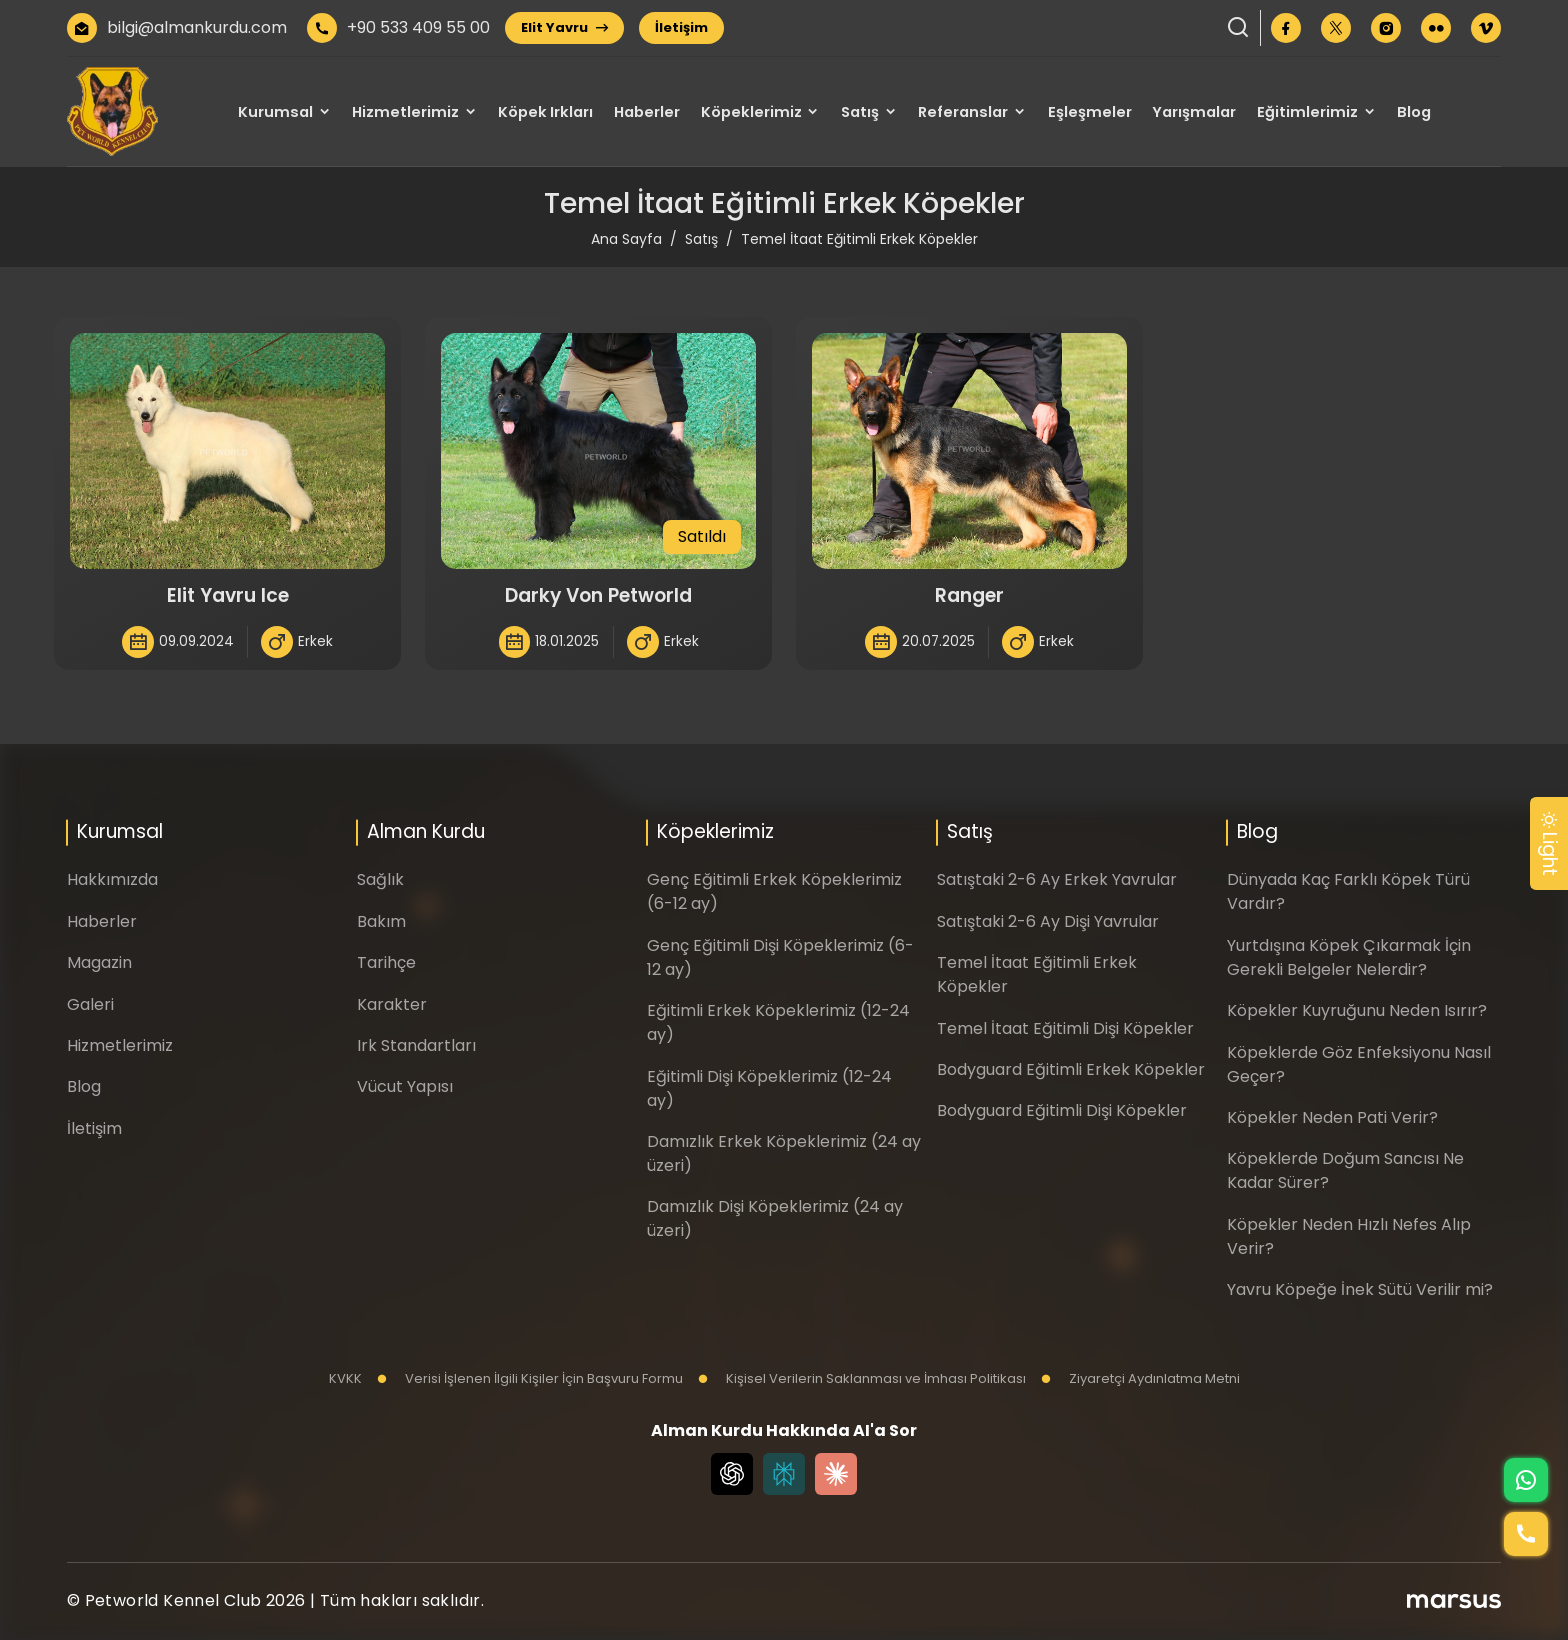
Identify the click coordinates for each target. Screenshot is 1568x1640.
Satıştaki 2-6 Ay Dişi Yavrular (1048, 921)
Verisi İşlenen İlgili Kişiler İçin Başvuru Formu (530, 1378)
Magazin (99, 962)
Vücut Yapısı (405, 1086)
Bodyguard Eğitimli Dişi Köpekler (1062, 1110)
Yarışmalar (1194, 112)
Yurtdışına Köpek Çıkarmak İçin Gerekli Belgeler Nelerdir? (1349, 957)
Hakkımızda (112, 879)
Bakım (381, 921)
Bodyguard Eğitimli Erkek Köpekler (1071, 1069)
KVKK (345, 1378)
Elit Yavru (564, 27)
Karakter (392, 1004)
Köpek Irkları (545, 112)
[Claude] (836, 1474)
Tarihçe (386, 962)
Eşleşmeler (1090, 112)
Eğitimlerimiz (1307, 112)
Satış (860, 112)
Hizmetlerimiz (405, 112)
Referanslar (963, 112)
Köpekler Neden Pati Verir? (1332, 1117)
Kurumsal (275, 112)
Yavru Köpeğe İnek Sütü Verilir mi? (1360, 1289)
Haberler (647, 112)
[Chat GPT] (732, 1474)
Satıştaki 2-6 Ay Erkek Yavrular (1057, 879)
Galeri (90, 1004)
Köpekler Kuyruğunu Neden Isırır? (1357, 1010)
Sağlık (380, 879)
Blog (1414, 112)
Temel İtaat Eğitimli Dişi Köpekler (1065, 1028)
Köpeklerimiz (751, 112)
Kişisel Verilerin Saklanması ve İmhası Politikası (862, 1378)
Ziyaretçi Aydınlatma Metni (1140, 1378)
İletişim (681, 27)
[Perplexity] (784, 1474)
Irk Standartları (416, 1045)
